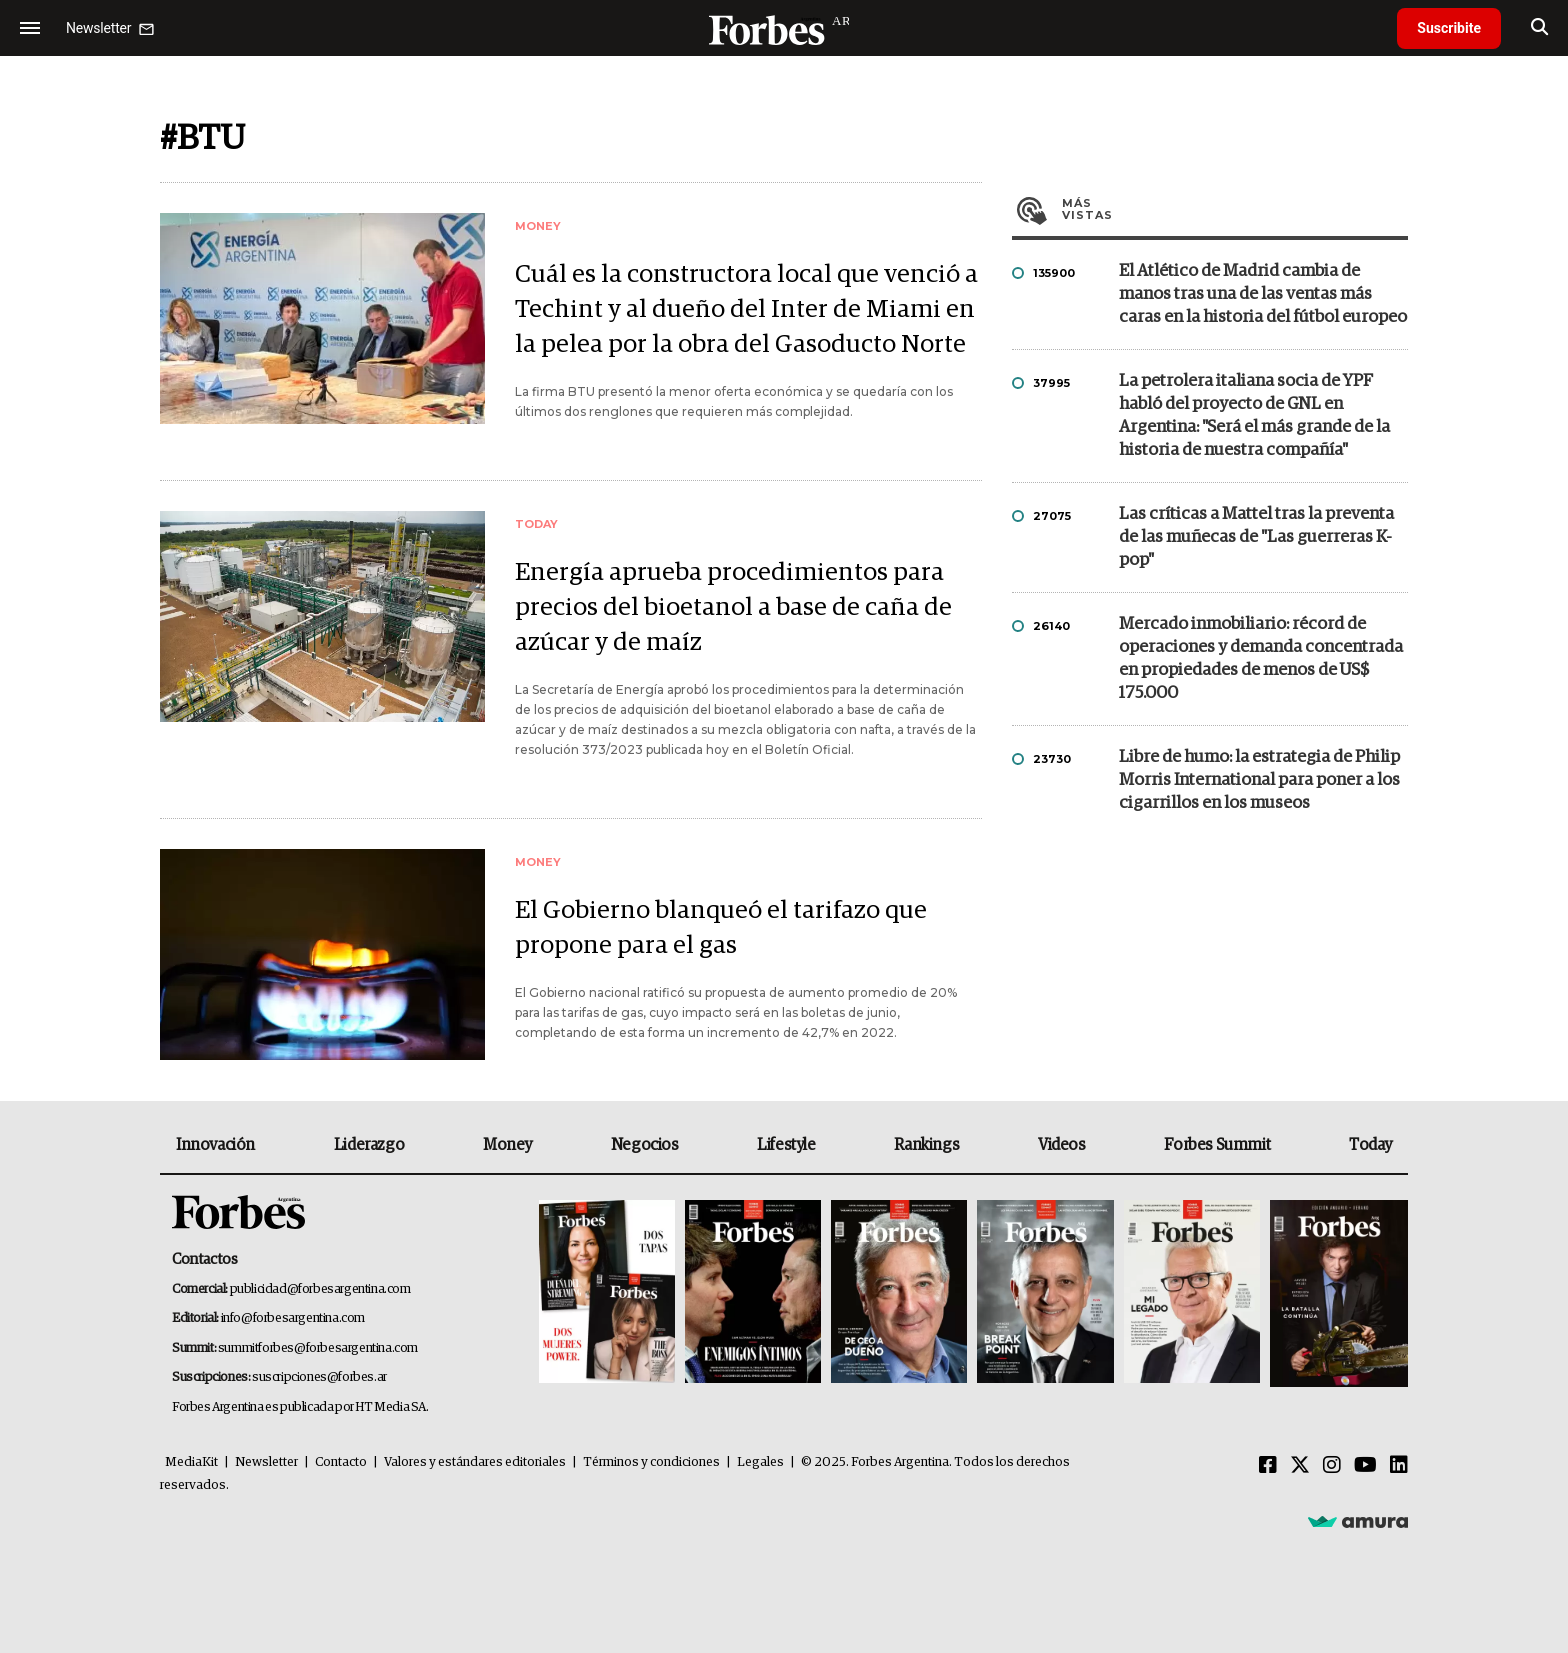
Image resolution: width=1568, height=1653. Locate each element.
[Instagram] (1332, 1466)
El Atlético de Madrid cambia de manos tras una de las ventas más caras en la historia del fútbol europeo (1263, 294)
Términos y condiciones (651, 1462)
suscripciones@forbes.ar (319, 1377)
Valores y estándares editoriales (475, 1462)
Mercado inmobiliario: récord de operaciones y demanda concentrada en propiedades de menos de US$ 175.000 (1261, 659)
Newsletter (266, 1462)
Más (1235, 209)
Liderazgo (369, 1145)
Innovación (215, 1145)
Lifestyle (786, 1145)
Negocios (645, 1145)
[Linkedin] (1399, 1466)
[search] (1539, 28)
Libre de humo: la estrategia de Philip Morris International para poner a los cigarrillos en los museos (1259, 780)
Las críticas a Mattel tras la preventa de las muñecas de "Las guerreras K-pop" (1256, 537)
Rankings (926, 1145)
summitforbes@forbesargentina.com (318, 1348)
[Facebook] (1268, 1466)
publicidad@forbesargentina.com (320, 1289)
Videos (1062, 1145)
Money (507, 1145)
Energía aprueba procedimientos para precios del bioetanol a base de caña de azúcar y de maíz (733, 607)
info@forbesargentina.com (293, 1318)
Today (1370, 1145)
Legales (760, 1462)
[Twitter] (1300, 1466)
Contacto (341, 1462)
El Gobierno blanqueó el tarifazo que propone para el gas (721, 928)
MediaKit (191, 1462)
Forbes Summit (1217, 1145)
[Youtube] (1365, 1466)
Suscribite (1449, 28)
